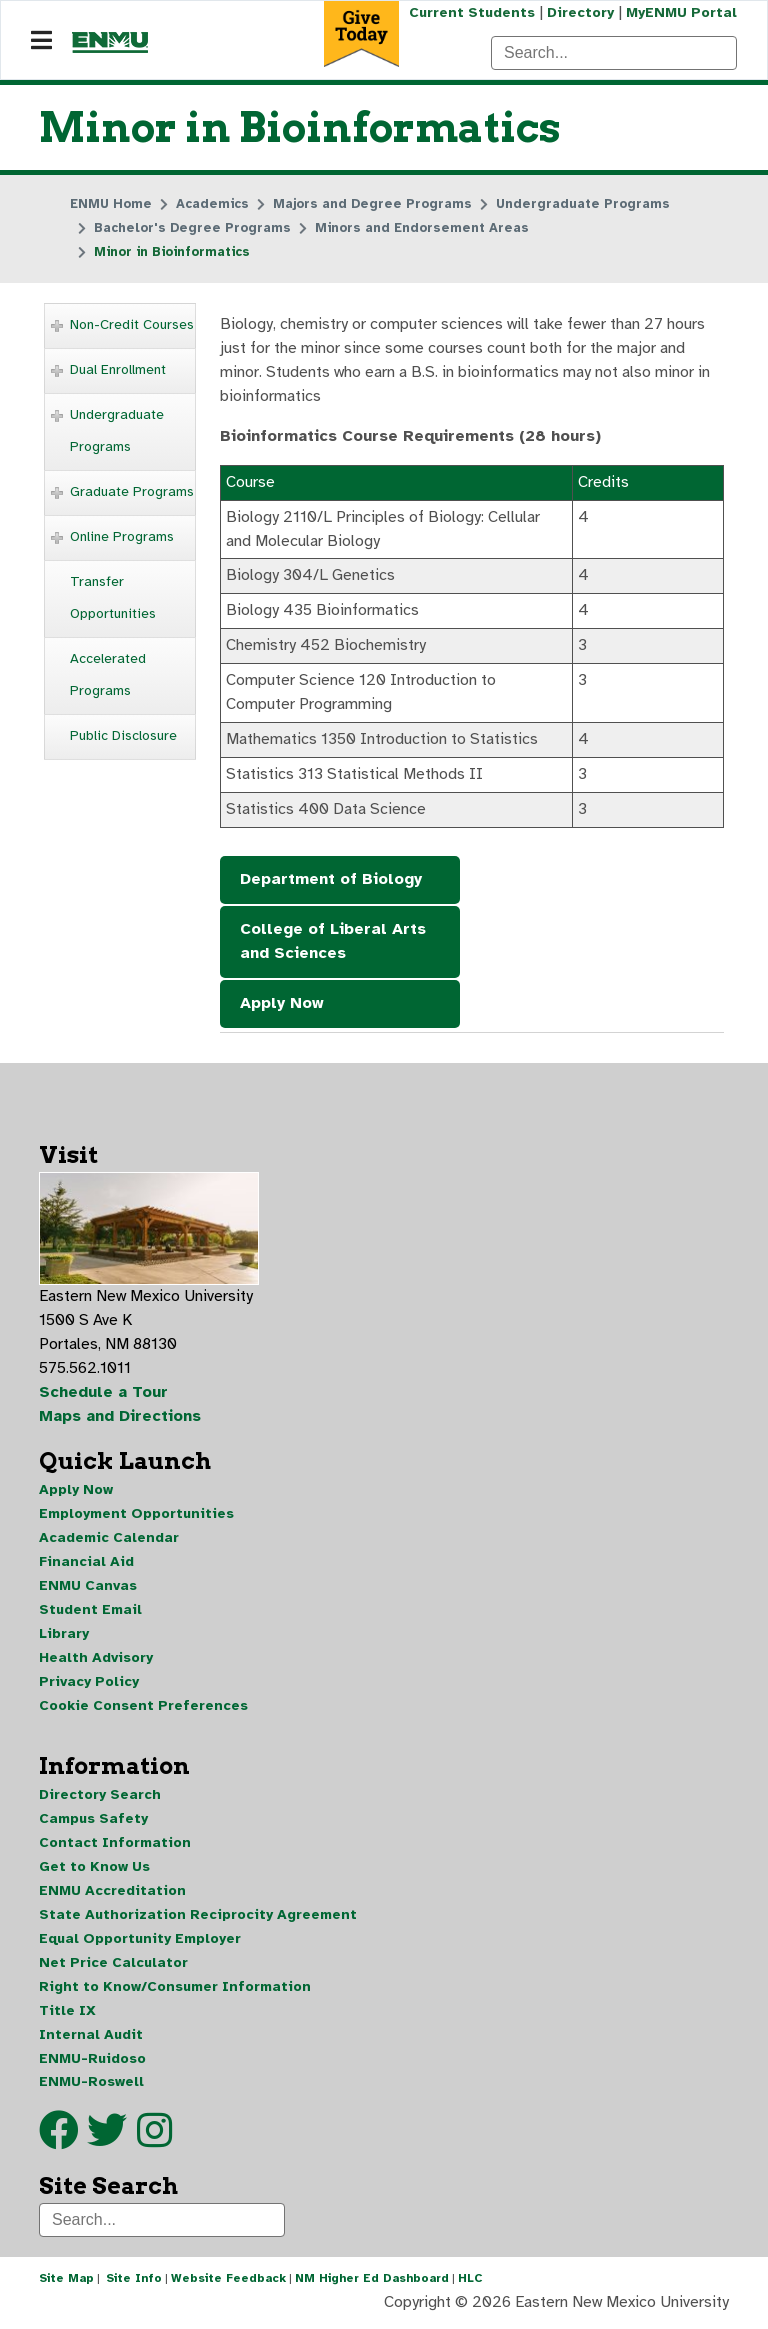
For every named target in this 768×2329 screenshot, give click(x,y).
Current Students (472, 12)
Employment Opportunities (136, 1516)
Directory (580, 12)
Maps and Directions (121, 1419)
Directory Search (100, 1798)
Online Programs (122, 536)
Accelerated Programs (108, 674)
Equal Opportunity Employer (140, 1942)
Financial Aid (86, 1564)
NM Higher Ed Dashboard (372, 2283)
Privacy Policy (89, 1684)
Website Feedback (228, 2283)
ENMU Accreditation (112, 1894)
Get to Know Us (94, 1870)
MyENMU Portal (681, 12)
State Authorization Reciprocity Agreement (198, 1918)
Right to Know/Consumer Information (175, 1990)
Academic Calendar (109, 1540)
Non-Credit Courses (132, 324)
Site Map (66, 2283)
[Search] (614, 53)
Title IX (67, 2014)
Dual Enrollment (118, 369)
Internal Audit (91, 2038)
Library (64, 1636)
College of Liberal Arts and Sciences (333, 943)
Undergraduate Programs (117, 430)
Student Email (90, 1612)
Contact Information (115, 1846)
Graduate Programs (132, 491)
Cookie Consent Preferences (143, 1708)
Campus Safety (93, 1822)
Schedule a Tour (104, 1395)
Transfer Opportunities (113, 597)
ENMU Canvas (88, 1588)
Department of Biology (331, 881)
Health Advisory (96, 1660)
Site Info (134, 2283)
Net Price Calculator (113, 1966)
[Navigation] (41, 41)
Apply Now (282, 1005)
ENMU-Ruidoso (92, 2062)
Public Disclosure (123, 735)
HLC (470, 2283)
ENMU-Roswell (91, 2086)
